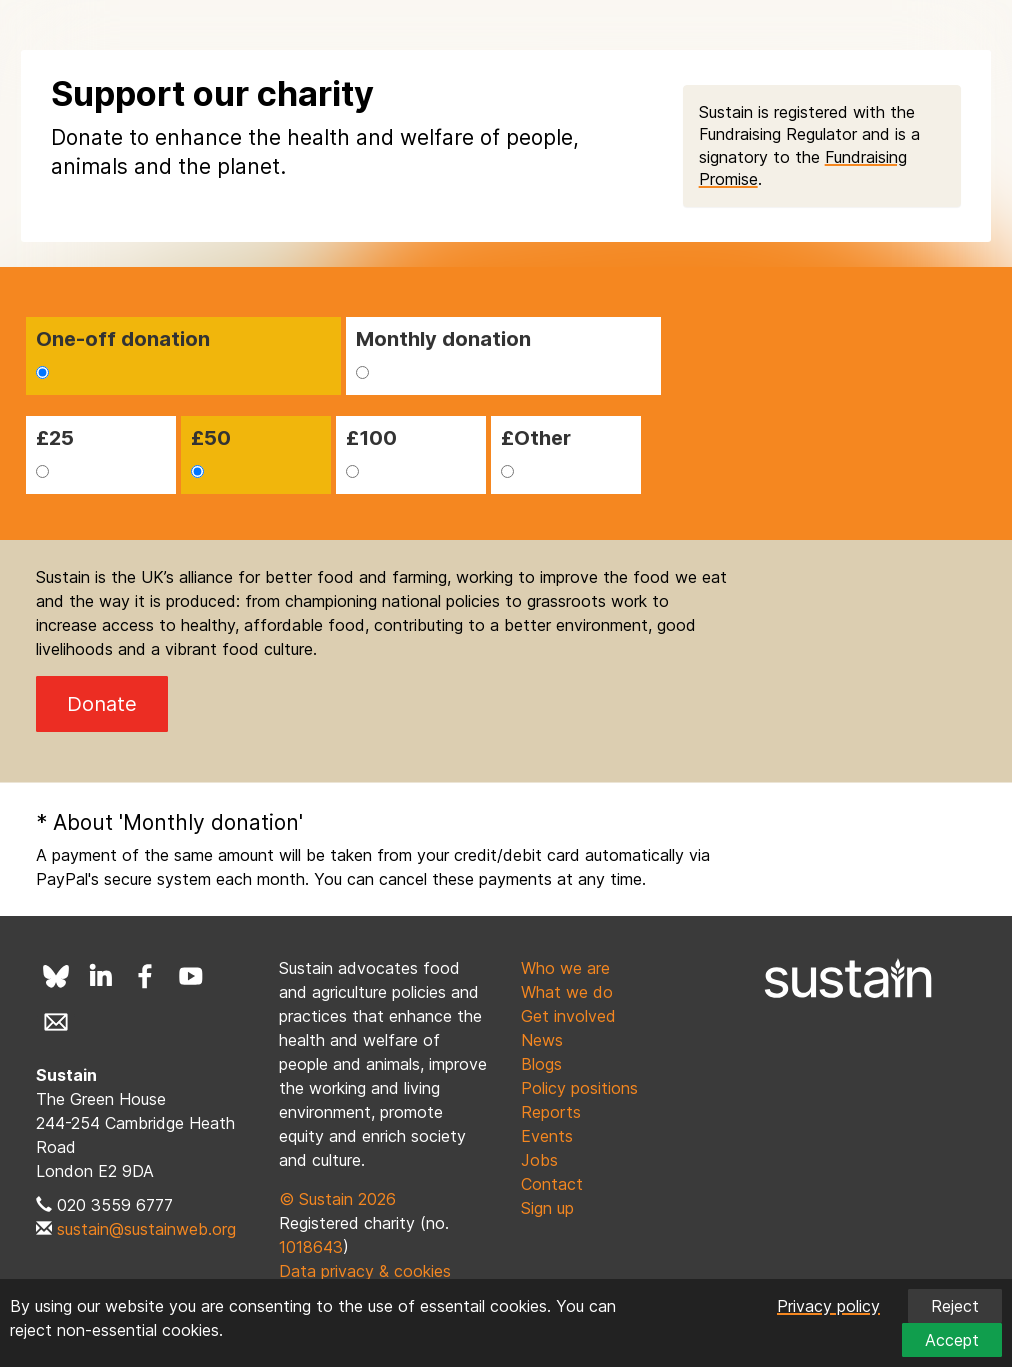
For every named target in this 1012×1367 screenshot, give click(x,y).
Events (547, 1136)
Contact (552, 1184)
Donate (102, 704)
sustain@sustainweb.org (146, 1229)
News (542, 1040)
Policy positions (579, 1088)
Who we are (565, 968)
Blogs (541, 1064)
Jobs (539, 1160)
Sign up (547, 1208)
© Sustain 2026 (337, 1199)
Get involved (568, 1016)
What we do (567, 992)
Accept (952, 1340)
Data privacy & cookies (365, 1271)
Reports (551, 1112)
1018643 (311, 1247)
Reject (955, 1306)
